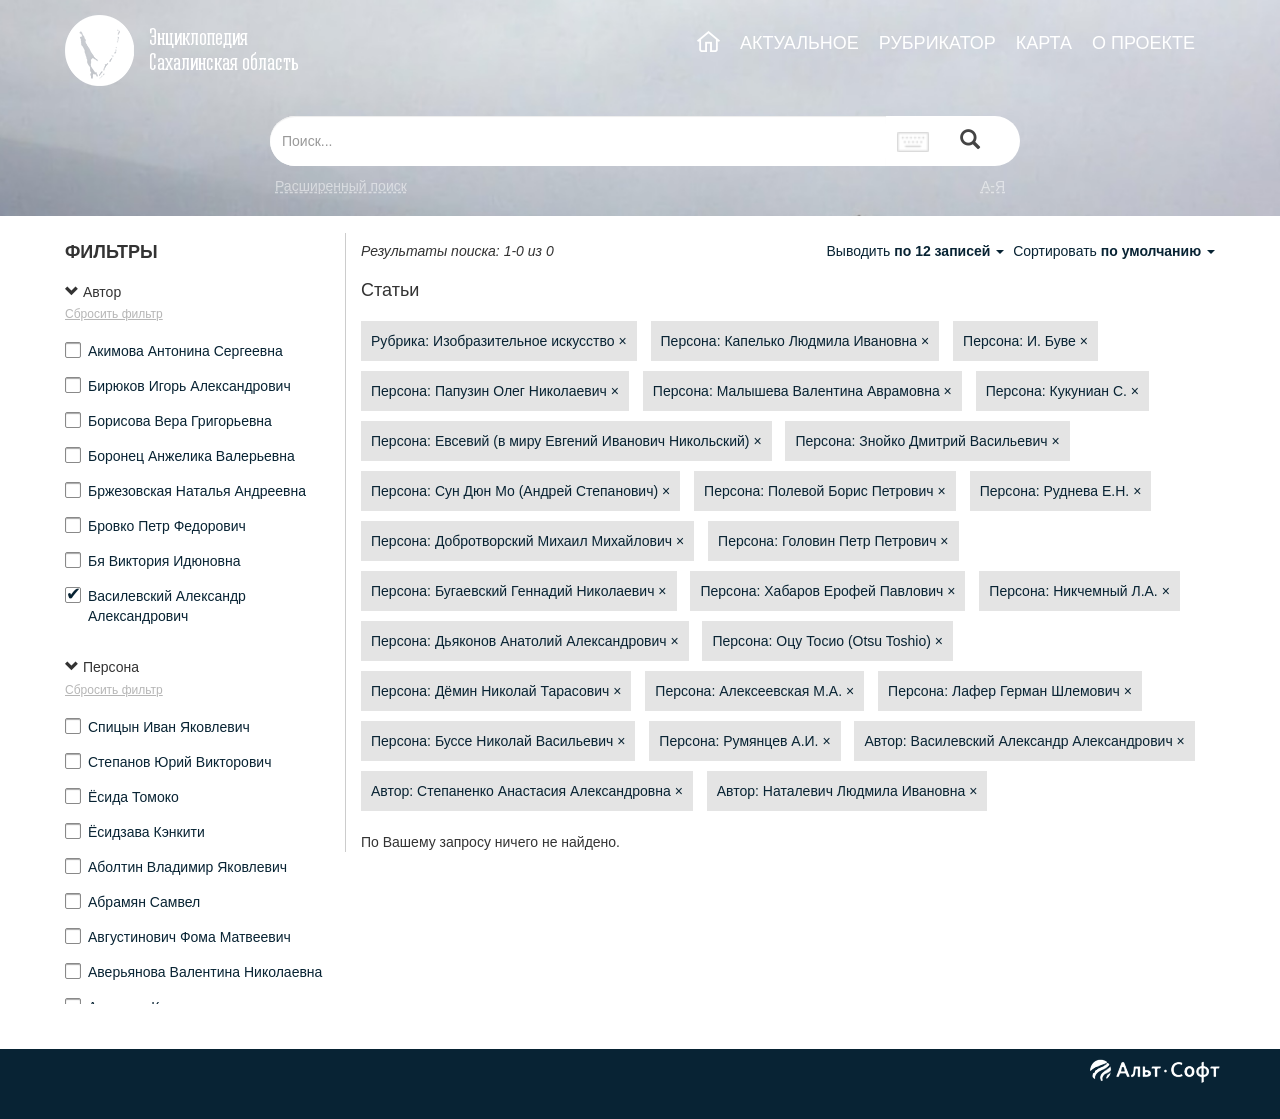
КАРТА (1044, 43)
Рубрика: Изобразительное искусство (499, 341)
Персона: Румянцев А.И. (744, 741)
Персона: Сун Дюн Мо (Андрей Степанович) (520, 491)
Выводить (917, 251)
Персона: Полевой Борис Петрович (825, 491)
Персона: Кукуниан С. (1062, 391)
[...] (578, 141)
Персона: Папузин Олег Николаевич (495, 391)
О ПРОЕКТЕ (1143, 43)
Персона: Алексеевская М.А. (754, 691)
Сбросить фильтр (114, 314)
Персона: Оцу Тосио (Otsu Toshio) (827, 641)
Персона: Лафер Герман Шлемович (1010, 691)
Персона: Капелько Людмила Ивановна (795, 341)
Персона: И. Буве (1025, 341)
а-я (993, 186)
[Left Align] (970, 141)
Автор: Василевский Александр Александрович (1024, 741)
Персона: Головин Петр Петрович (833, 541)
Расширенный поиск (341, 186)
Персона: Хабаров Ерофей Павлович (827, 591)
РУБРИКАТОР (937, 43)
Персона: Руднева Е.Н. (1061, 491)
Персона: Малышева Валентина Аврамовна (802, 391)
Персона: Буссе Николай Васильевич (498, 741)
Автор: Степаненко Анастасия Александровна (527, 791)
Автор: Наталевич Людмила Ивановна (847, 791)
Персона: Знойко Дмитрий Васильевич (927, 441)
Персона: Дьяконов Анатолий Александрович (525, 641)
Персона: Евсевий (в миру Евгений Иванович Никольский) (566, 441)
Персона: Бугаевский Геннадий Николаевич (519, 591)
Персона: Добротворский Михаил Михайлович (527, 541)
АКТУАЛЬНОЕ (799, 43)
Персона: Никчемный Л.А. (1079, 591)
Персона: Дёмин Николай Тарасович (496, 691)
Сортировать (1114, 251)
